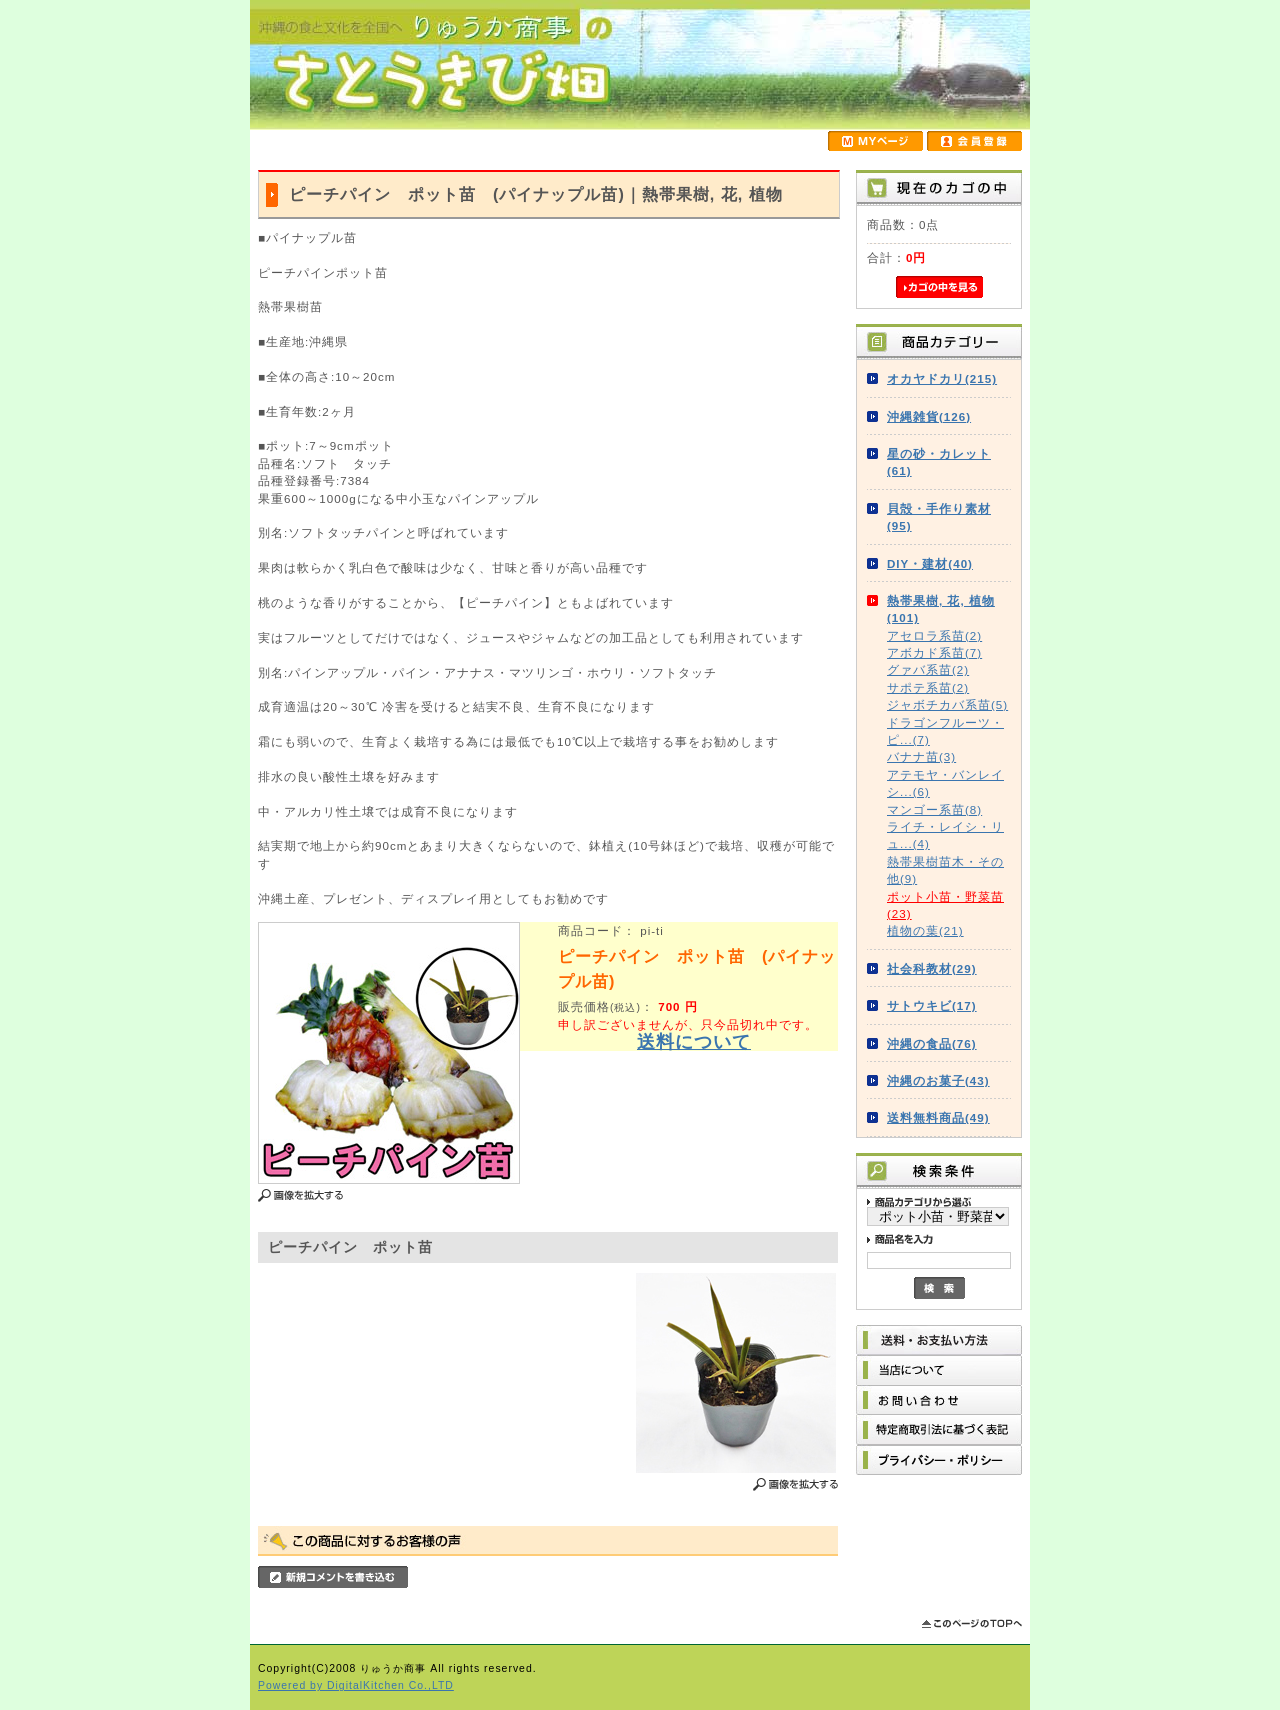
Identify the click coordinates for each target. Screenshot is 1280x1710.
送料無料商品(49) (938, 1117)
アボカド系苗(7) (934, 652)
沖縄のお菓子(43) (938, 1080)
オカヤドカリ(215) (942, 378)
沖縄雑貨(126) (929, 416)
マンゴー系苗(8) (934, 809)
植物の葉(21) (925, 930)
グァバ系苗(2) (928, 669)
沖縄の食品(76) (932, 1043)
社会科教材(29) (932, 968)
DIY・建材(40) (930, 563)
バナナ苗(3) (921, 756)
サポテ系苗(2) (928, 687)
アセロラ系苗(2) (934, 635)
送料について (694, 1042)
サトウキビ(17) (932, 1005)
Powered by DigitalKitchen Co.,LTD (356, 1685)
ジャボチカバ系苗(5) (947, 704)
